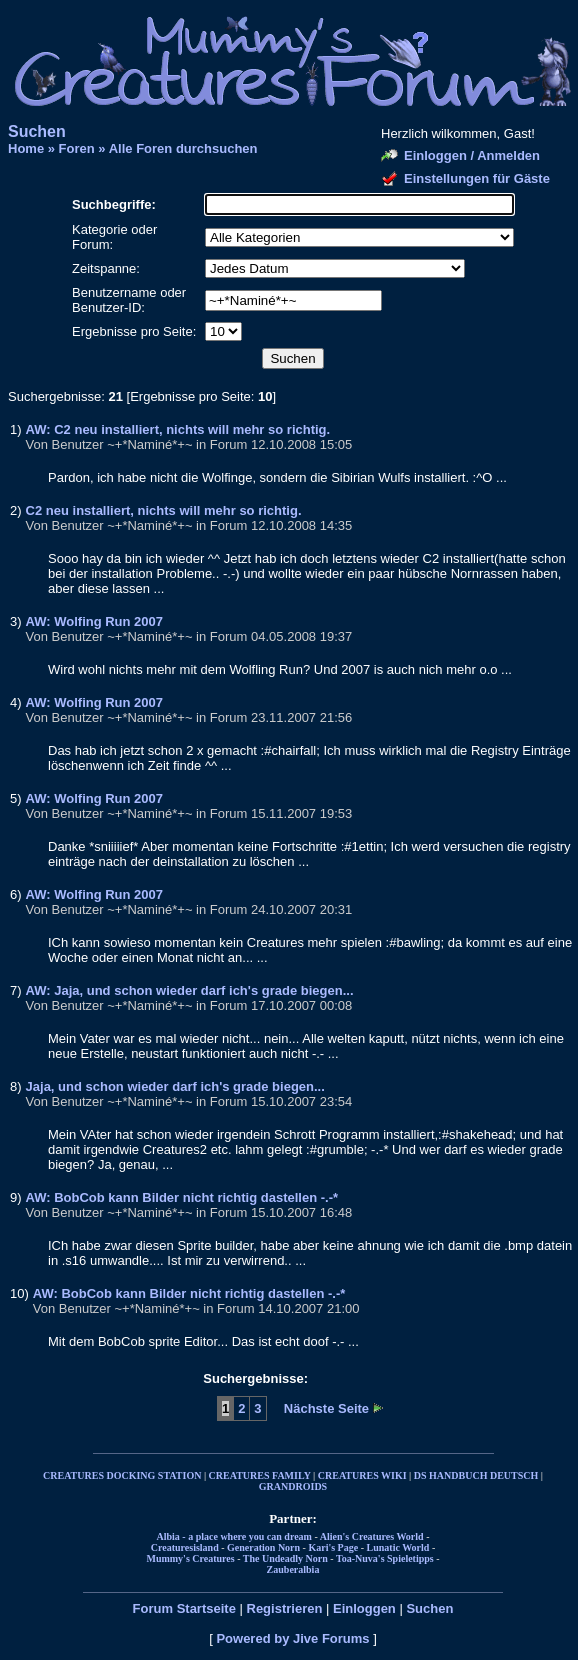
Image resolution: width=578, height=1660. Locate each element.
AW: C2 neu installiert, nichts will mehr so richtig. (178, 429)
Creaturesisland (185, 1547)
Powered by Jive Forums (292, 1638)
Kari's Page (333, 1547)
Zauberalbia (293, 1569)
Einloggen (364, 1608)
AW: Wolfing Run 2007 (94, 621)
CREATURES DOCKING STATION (122, 1475)
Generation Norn (263, 1547)
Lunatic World (398, 1547)
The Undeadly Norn (285, 1558)
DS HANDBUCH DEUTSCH (476, 1475)
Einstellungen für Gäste (477, 178)
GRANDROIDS (293, 1486)
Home (26, 148)
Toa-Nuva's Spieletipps (385, 1558)
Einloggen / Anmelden (472, 155)
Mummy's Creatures (190, 1558)
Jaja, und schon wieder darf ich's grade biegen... (175, 1086)
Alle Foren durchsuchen (183, 148)
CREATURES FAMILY (260, 1475)
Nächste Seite (326, 1408)
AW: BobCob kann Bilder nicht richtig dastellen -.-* (182, 1197)
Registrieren (285, 1608)
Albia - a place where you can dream (234, 1536)
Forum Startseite (184, 1608)
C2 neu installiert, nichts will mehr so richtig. (164, 510)
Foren (77, 148)
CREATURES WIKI (362, 1475)
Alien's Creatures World (372, 1536)
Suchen (429, 1608)
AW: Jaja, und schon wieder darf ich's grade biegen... (190, 990)
